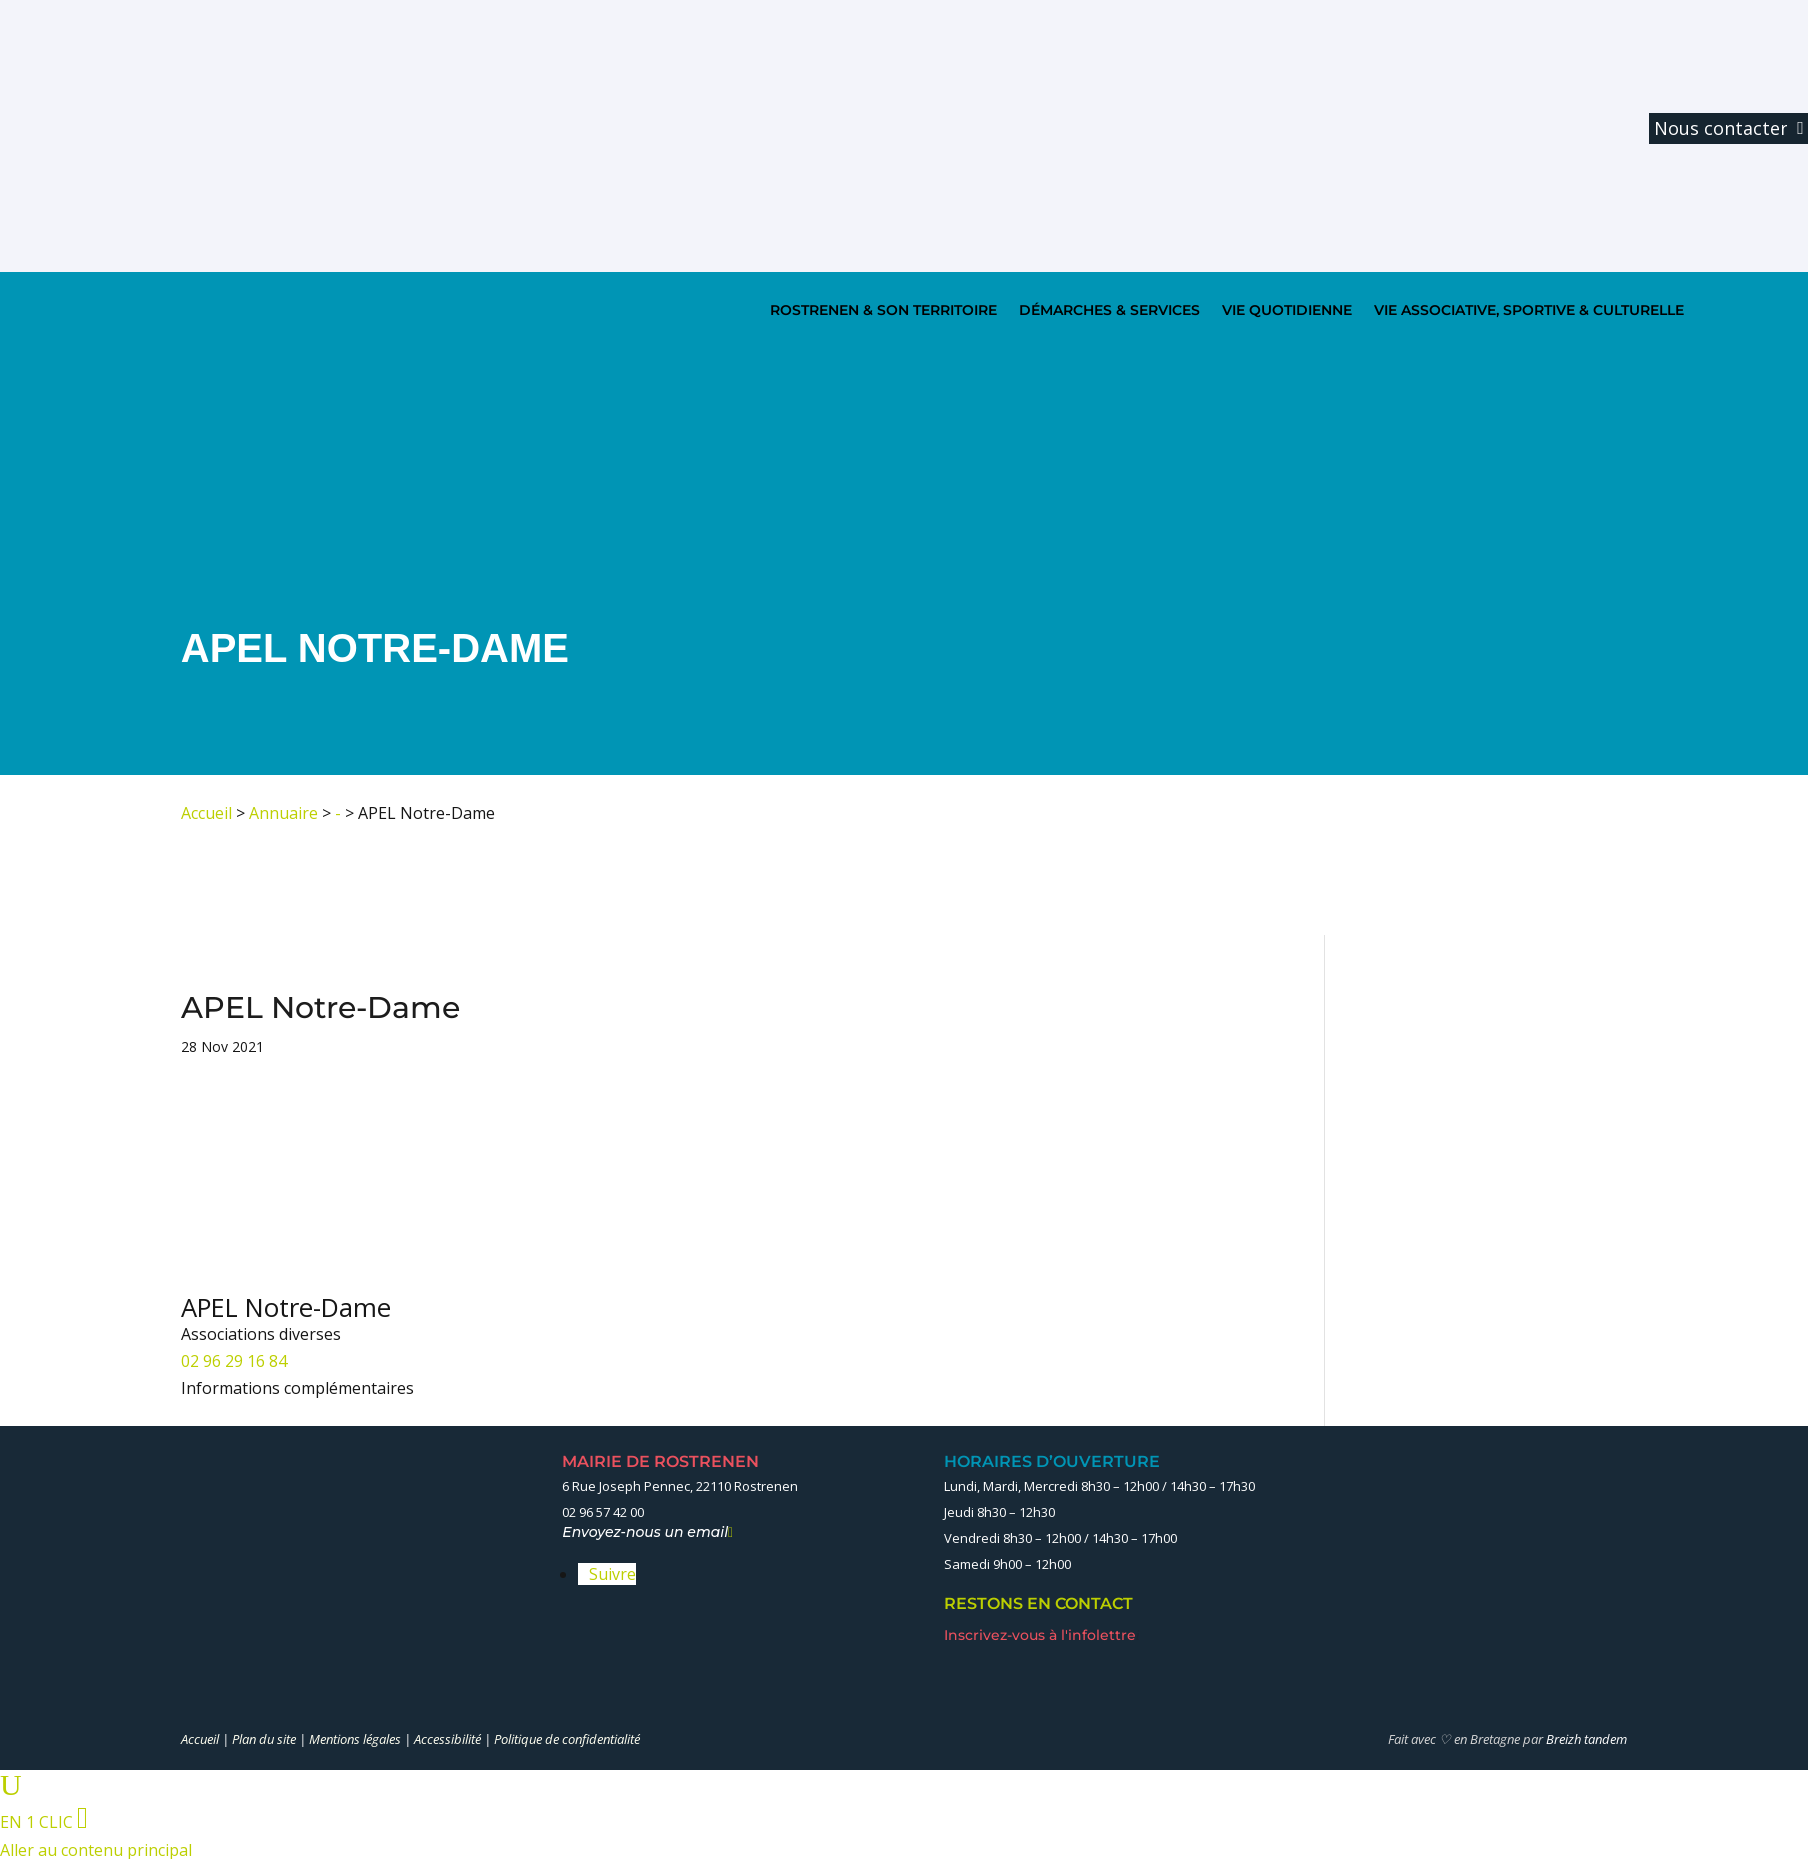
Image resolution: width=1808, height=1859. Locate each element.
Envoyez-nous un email (647, 1532)
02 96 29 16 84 (234, 1361)
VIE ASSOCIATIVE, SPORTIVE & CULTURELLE (1529, 310)
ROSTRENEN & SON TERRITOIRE (883, 310)
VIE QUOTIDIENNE (1287, 310)
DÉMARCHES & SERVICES (1109, 310)
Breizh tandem (1586, 1739)
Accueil (206, 813)
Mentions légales (355, 1739)
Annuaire (283, 813)
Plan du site (264, 1739)
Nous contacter (1721, 128)
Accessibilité (447, 1739)
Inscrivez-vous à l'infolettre (1042, 1635)
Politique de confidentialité (567, 1739)
